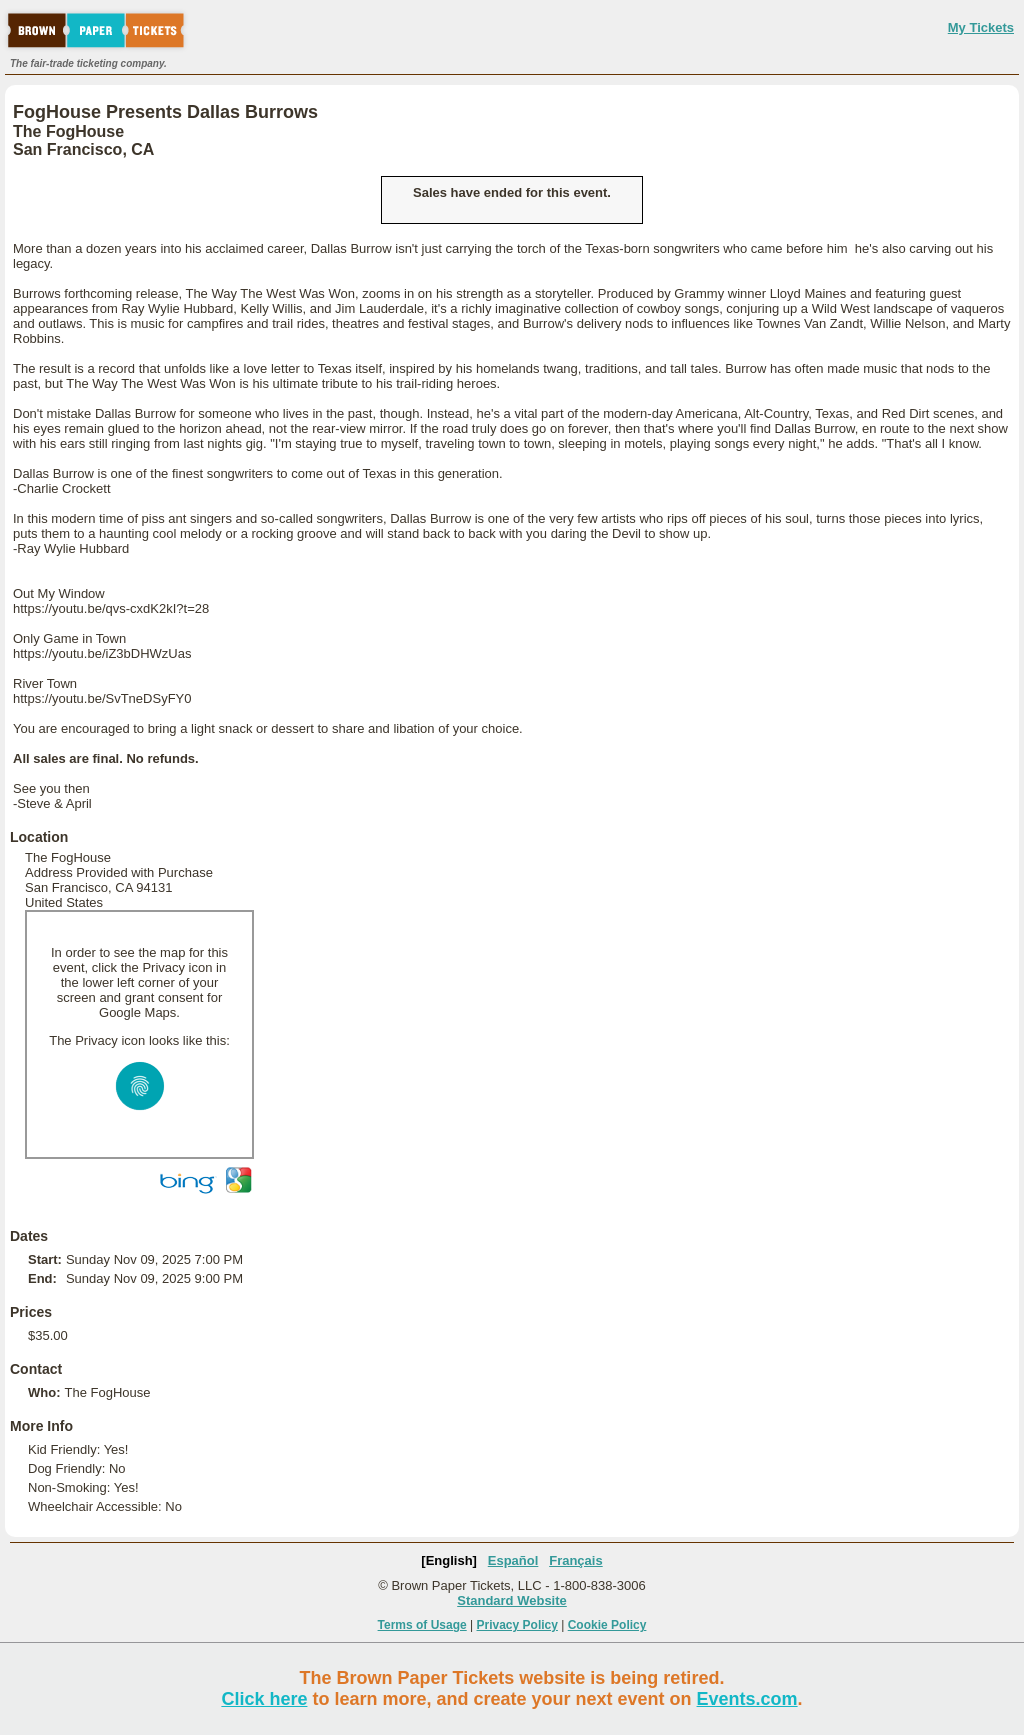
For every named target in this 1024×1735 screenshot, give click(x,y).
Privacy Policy (517, 1625)
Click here (264, 1699)
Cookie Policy (607, 1625)
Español (513, 1560)
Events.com (747, 1699)
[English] (449, 1560)
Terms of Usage (422, 1625)
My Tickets (981, 27)
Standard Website (512, 1600)
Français (575, 1560)
